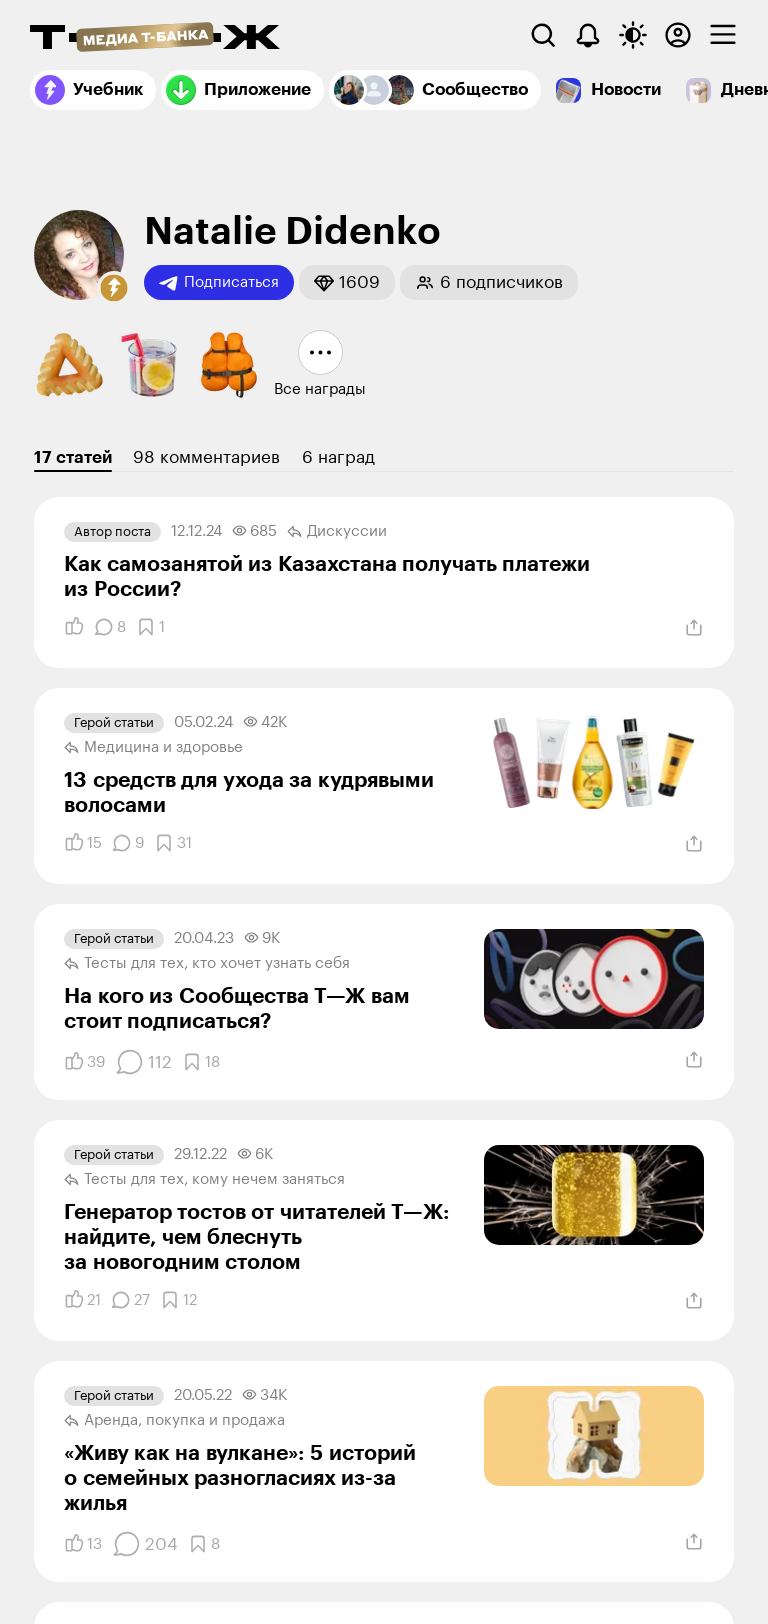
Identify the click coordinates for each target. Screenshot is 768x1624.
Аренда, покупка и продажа (174, 1421)
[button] (114, 288)
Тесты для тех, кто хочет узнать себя (207, 964)
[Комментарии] (110, 627)
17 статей (73, 457)
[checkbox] (723, 35)
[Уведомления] (588, 35)
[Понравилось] (74, 627)
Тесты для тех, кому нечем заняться (204, 1180)
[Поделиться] (694, 628)
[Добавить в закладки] (150, 627)
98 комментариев (206, 457)
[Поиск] (543, 35)
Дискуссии (337, 532)
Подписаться (219, 283)
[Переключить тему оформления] (633, 35)
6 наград (338, 457)
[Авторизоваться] (678, 35)
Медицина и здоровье (153, 748)
